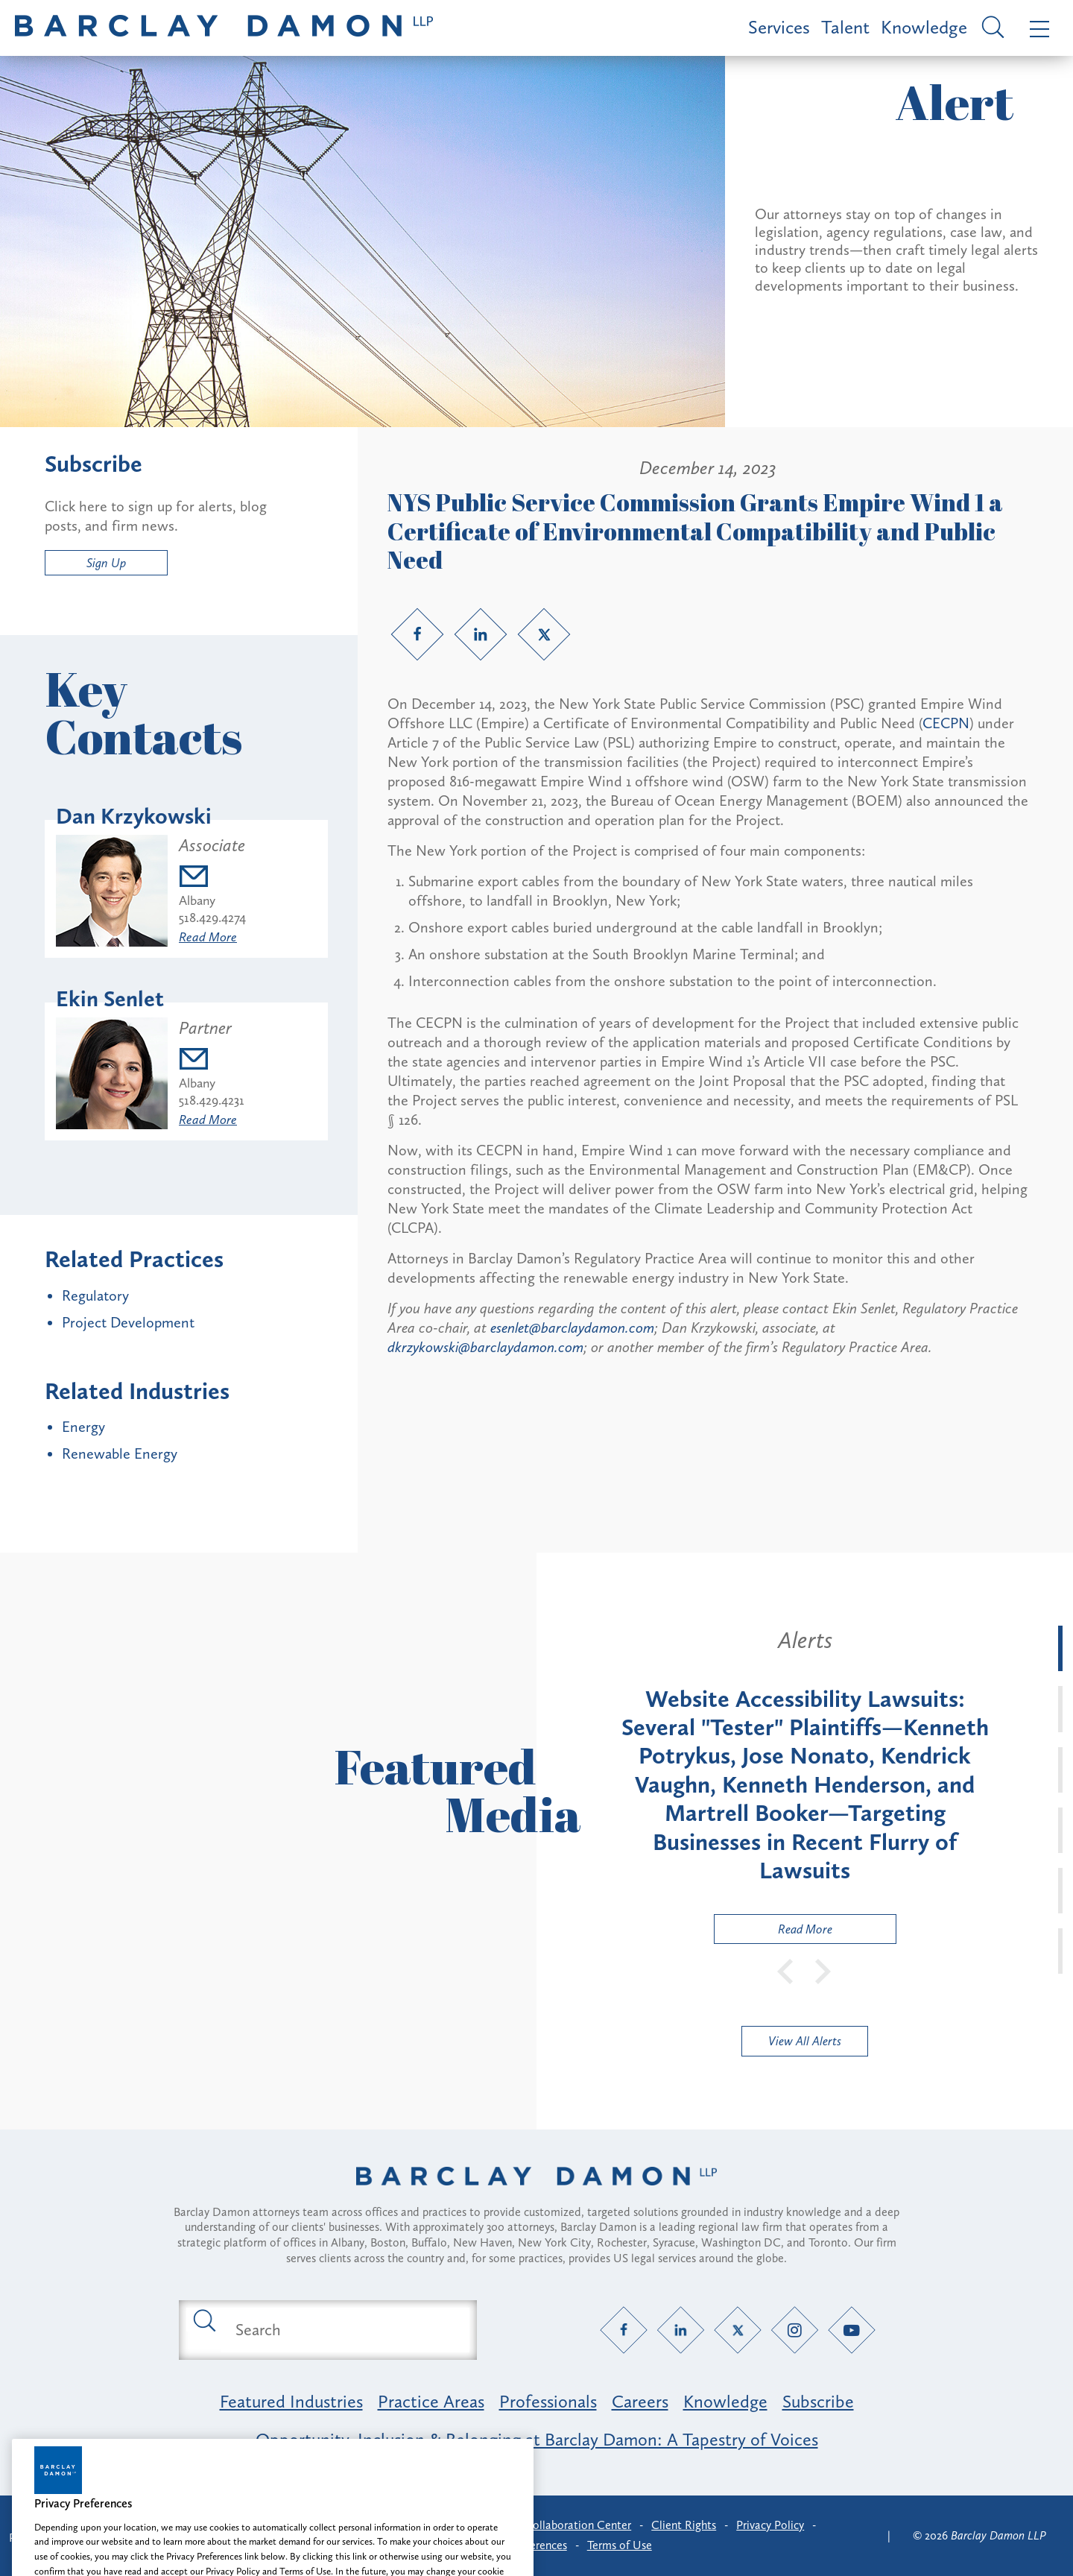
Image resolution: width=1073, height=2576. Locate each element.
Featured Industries (291, 2401)
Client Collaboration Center (561, 2525)
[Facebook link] (417, 634)
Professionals (548, 2401)
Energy (83, 1427)
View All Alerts (804, 2040)
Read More (208, 937)
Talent (845, 27)
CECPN (945, 723)
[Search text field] (345, 2330)
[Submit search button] (203, 2320)
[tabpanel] (804, 1785)
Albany (197, 900)
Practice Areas (431, 2401)
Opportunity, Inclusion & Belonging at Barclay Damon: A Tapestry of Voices (537, 2439)
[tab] (1060, 1648)
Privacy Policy (770, 2525)
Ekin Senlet (110, 999)
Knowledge (924, 27)
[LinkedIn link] (480, 634)
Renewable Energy (119, 1453)
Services (779, 27)
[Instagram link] (794, 2329)
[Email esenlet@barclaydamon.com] (211, 1061)
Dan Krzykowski (134, 816)
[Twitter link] (544, 634)
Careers (640, 2401)
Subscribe (818, 2401)
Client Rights (683, 2525)
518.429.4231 (211, 1100)
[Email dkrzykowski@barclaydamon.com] (212, 878)
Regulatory (95, 1295)
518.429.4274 (212, 917)
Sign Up (106, 562)
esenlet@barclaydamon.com (572, 1327)
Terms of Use (619, 2545)
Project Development (128, 1322)
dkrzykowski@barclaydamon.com (485, 1347)
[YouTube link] (852, 2329)
